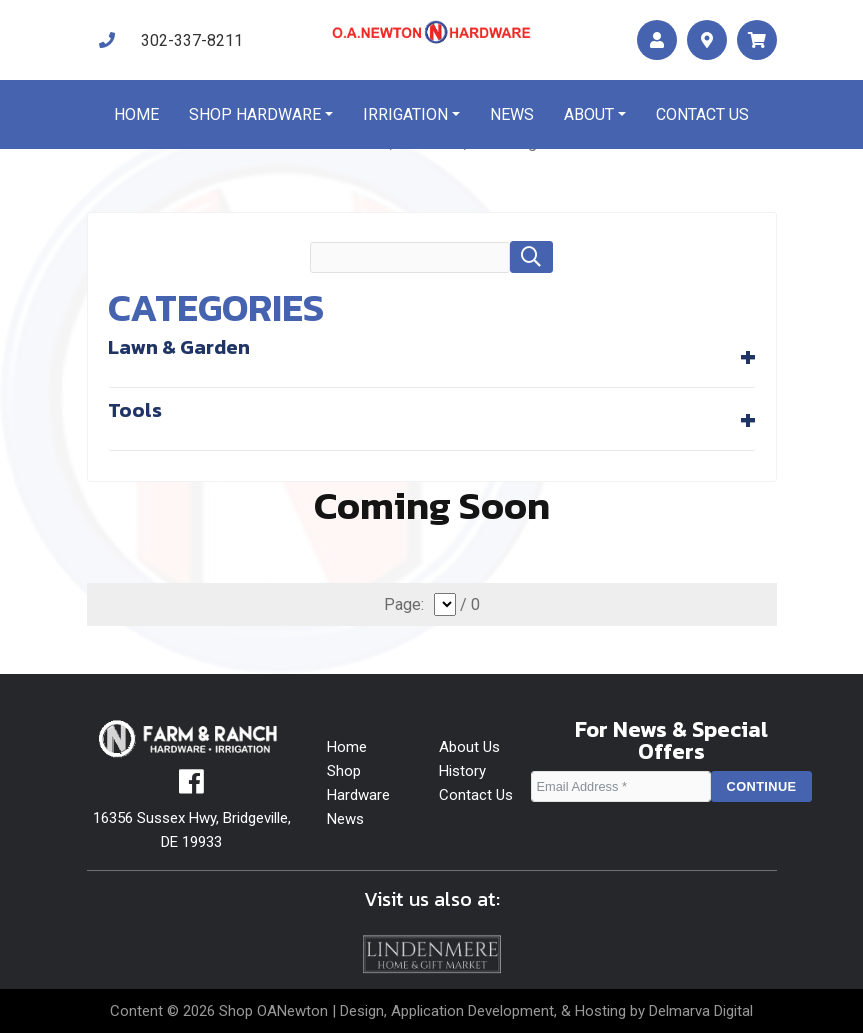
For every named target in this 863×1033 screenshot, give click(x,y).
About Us (469, 747)
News (512, 114)
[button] (531, 257)
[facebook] (191, 787)
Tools (135, 410)
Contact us (702, 114)
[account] (657, 40)
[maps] (707, 40)
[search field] (410, 257)
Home (136, 114)
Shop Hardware (255, 114)
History (462, 771)
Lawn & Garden (179, 347)
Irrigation (405, 114)
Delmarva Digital (701, 1011)
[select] (445, 604)
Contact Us (476, 795)
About (589, 114)
